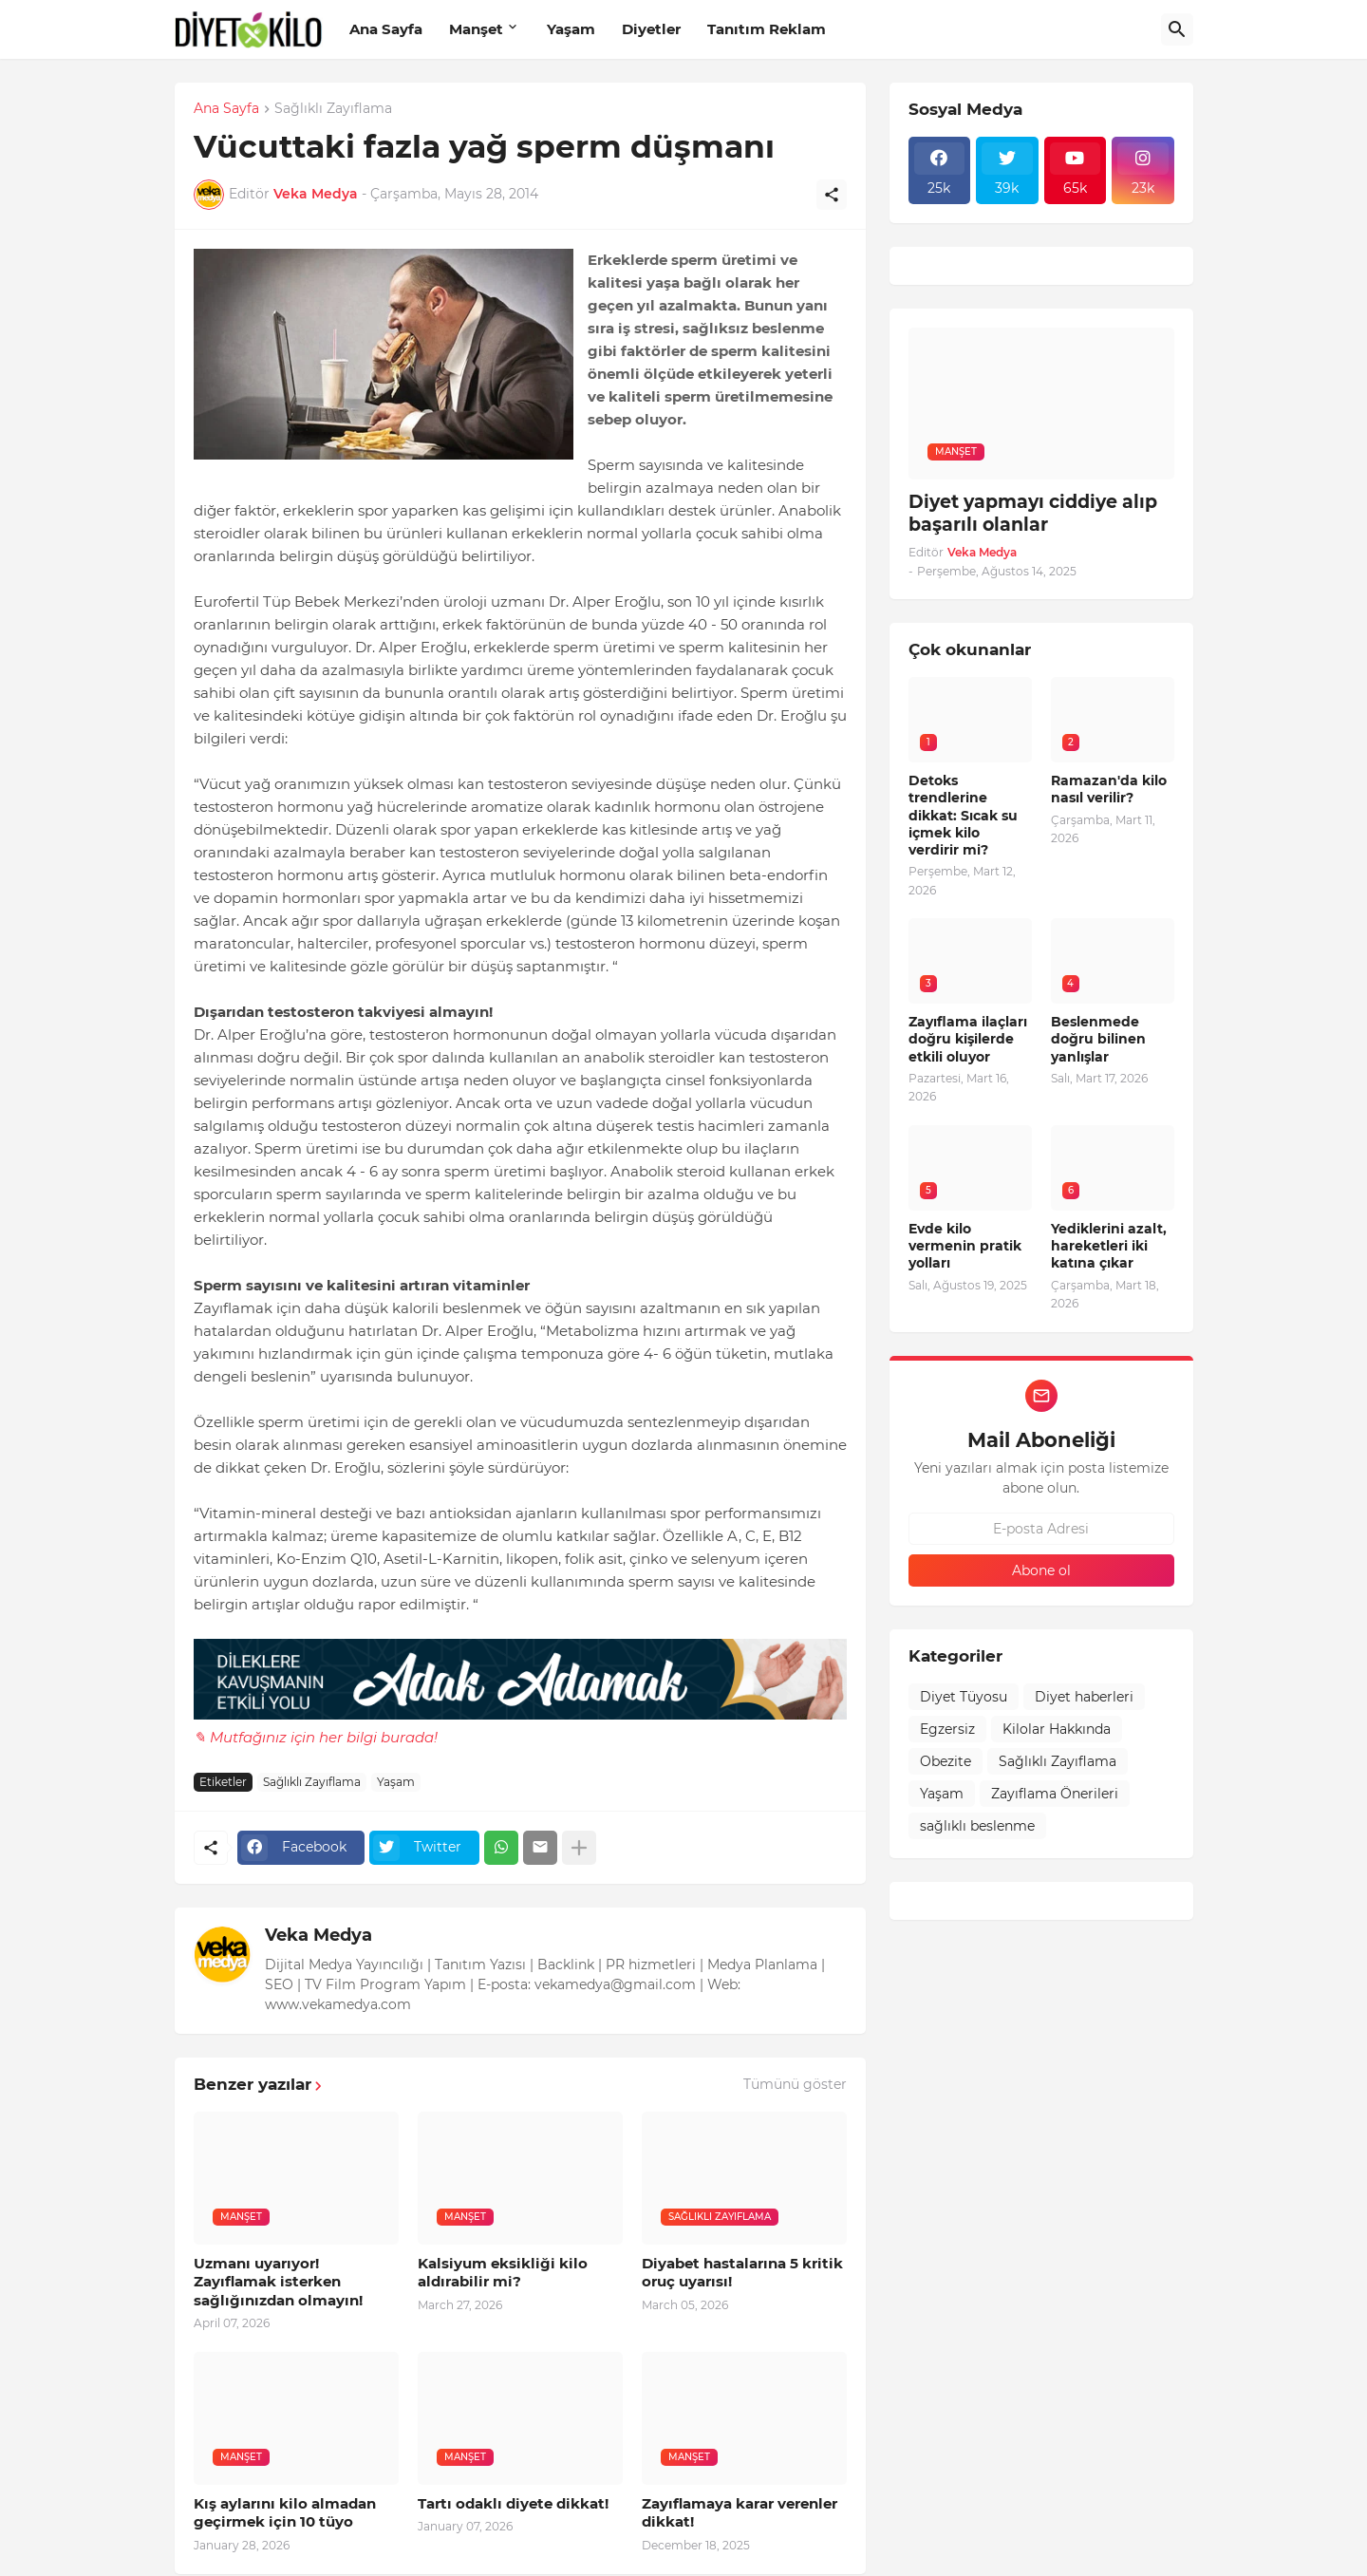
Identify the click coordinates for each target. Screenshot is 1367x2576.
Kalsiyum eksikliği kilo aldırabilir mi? (503, 2272)
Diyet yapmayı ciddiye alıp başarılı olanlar (1032, 513)
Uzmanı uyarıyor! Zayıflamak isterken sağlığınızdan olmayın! (278, 2281)
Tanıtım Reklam (766, 29)
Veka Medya (318, 1935)
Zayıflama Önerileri (1054, 1793)
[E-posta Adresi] (1041, 1529)
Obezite (945, 1761)
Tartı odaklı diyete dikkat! (513, 2503)
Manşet (476, 29)
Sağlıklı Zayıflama (333, 109)
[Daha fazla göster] (579, 1848)
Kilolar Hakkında (1056, 1729)
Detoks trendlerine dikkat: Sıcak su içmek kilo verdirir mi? (963, 815)
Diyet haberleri (1084, 1696)
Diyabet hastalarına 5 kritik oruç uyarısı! (742, 2272)
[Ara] (1177, 29)
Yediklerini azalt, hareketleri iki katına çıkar (1109, 1245)
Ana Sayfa (385, 29)
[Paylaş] (831, 194)
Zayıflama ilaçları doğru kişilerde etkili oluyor (967, 1038)
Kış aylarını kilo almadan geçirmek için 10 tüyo (285, 2512)
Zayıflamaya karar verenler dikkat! (739, 2512)
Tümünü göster (795, 2084)
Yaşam (571, 29)
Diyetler (651, 29)
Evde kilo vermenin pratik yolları (964, 1245)
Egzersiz (947, 1729)
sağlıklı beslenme (977, 1825)
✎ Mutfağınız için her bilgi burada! (316, 1737)
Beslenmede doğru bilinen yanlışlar (1098, 1038)
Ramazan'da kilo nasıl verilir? (1109, 789)
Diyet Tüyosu (963, 1696)
